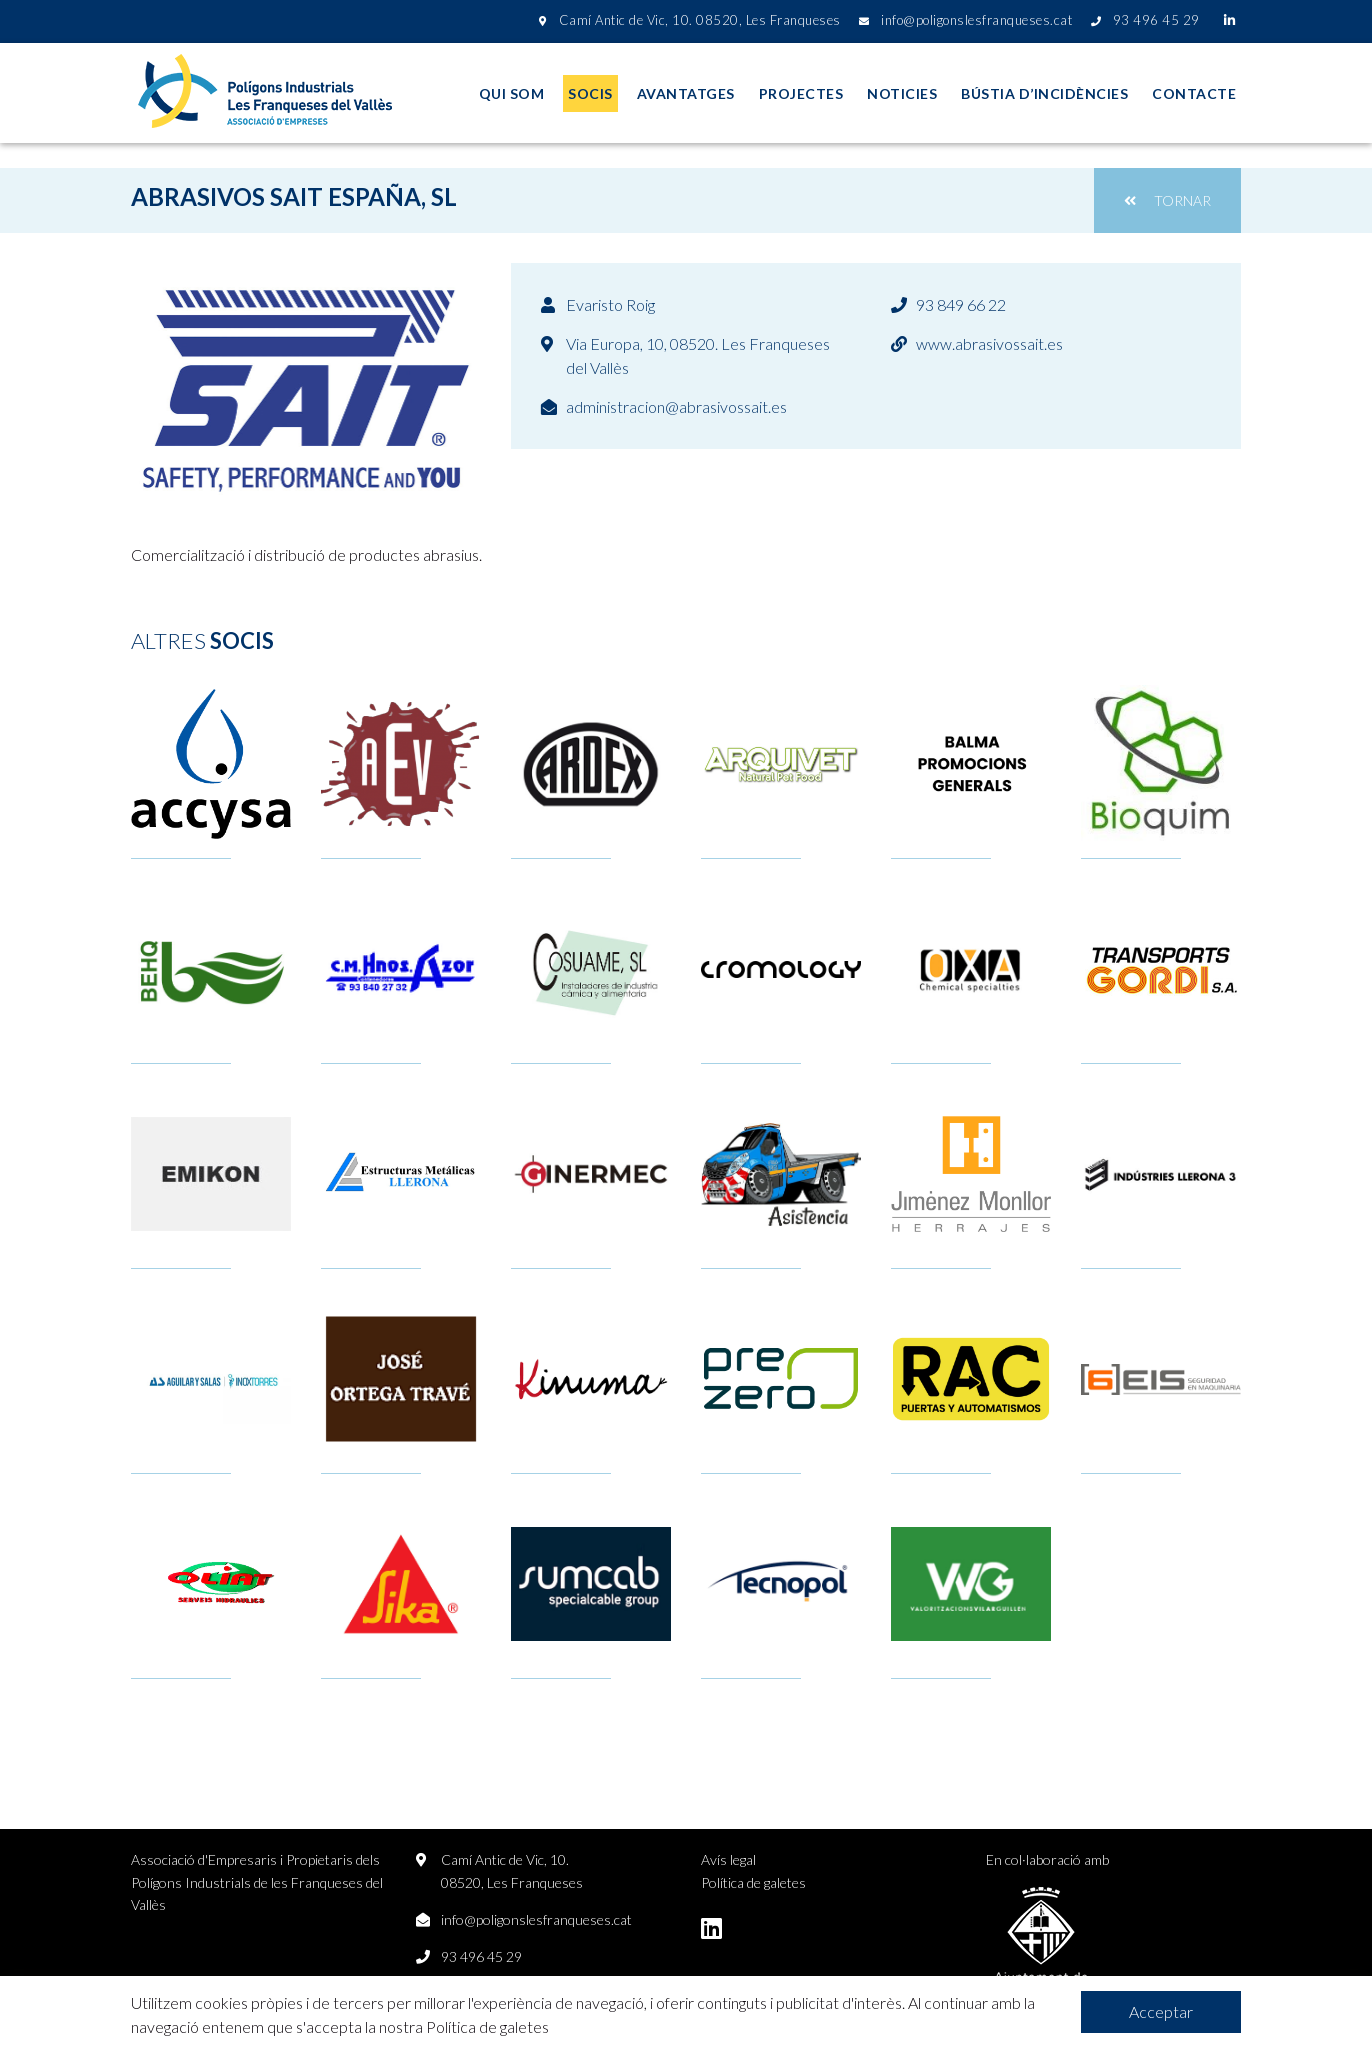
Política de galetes (753, 1882)
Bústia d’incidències (1044, 93)
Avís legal (728, 1859)
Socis (590, 93)
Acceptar (1161, 2011)
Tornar (1167, 200)
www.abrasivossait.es (989, 343)
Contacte (1194, 93)
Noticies (902, 93)
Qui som (512, 93)
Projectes (801, 93)
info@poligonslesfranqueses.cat (536, 1919)
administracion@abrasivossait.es (676, 406)
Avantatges (686, 93)
